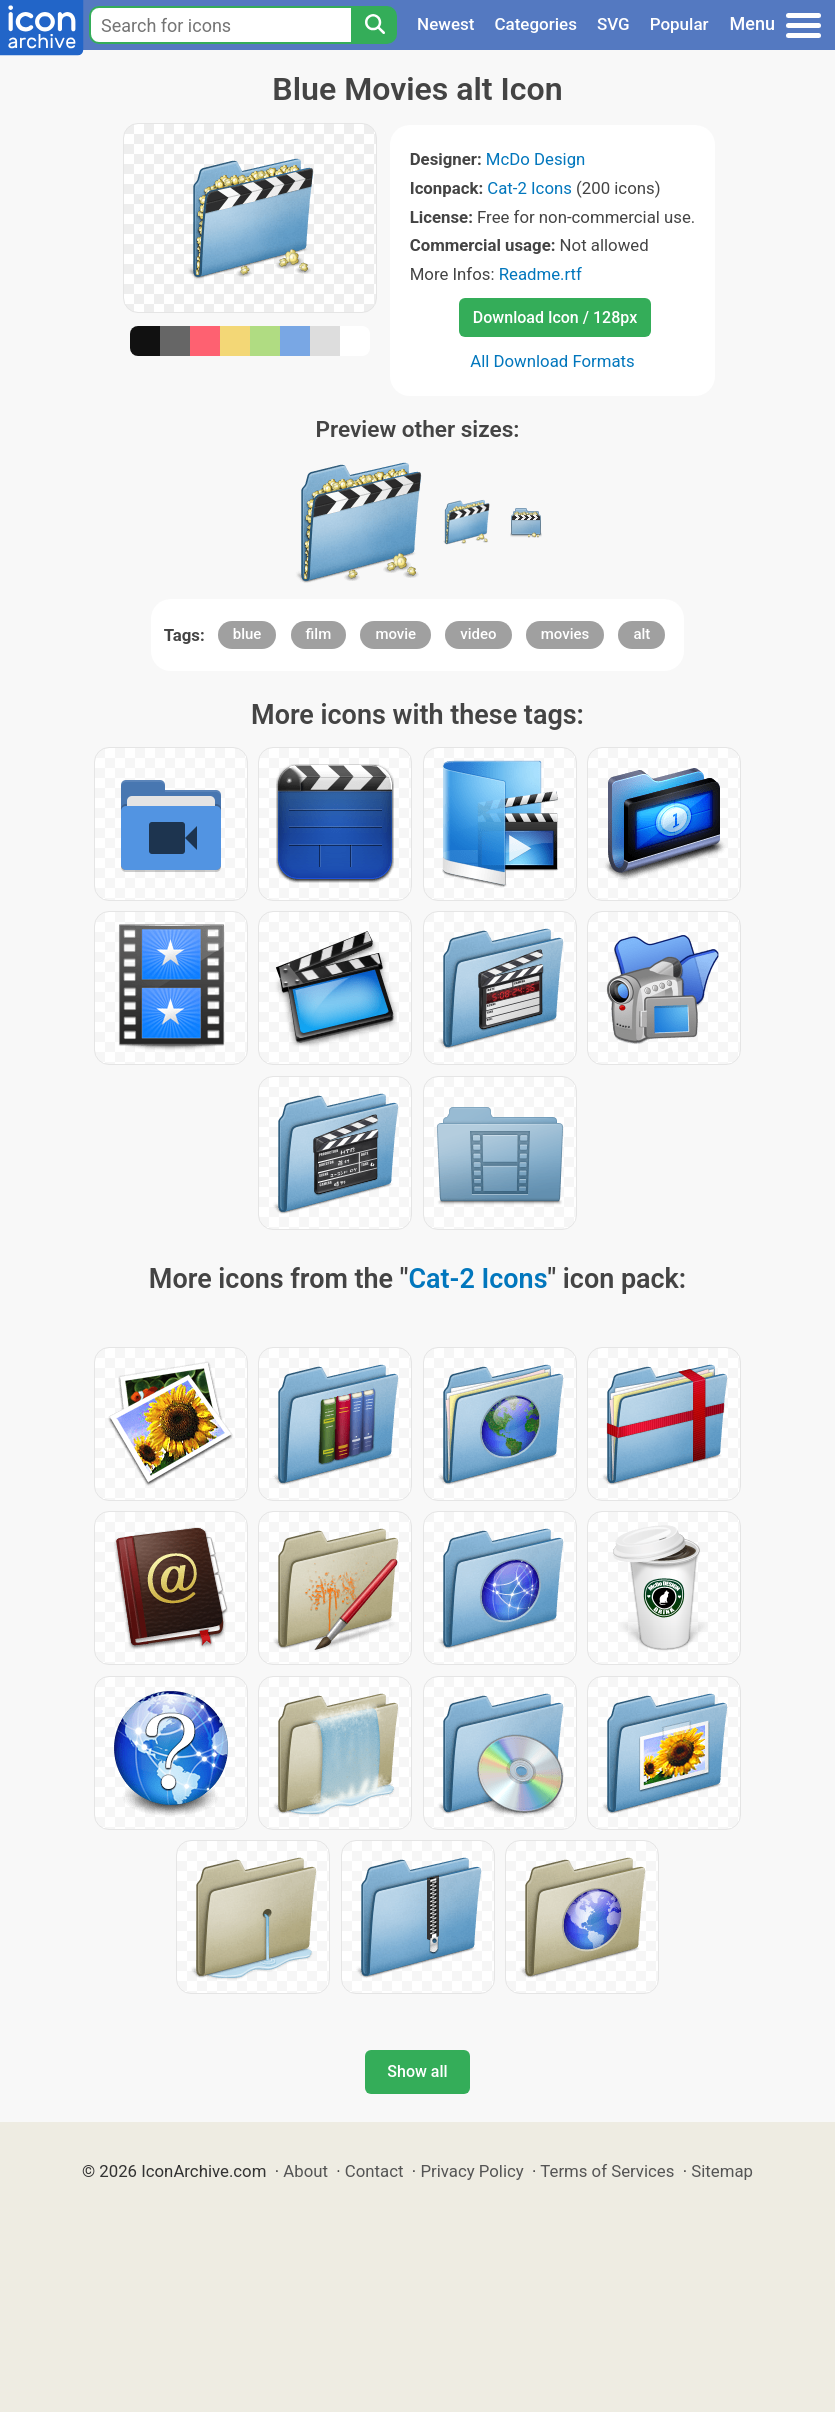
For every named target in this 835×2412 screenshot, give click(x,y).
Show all (417, 2071)
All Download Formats (552, 361)
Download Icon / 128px (555, 317)
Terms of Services (607, 2171)
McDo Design (536, 159)
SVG (613, 24)
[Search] (374, 25)
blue (247, 634)
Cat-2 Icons (529, 188)
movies (565, 634)
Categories (535, 24)
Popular (679, 24)
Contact (374, 2171)
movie (395, 634)
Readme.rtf (540, 274)
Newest (445, 24)
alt (641, 634)
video (478, 634)
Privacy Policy (471, 2171)
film (319, 634)
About (305, 2171)
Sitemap (722, 2171)
